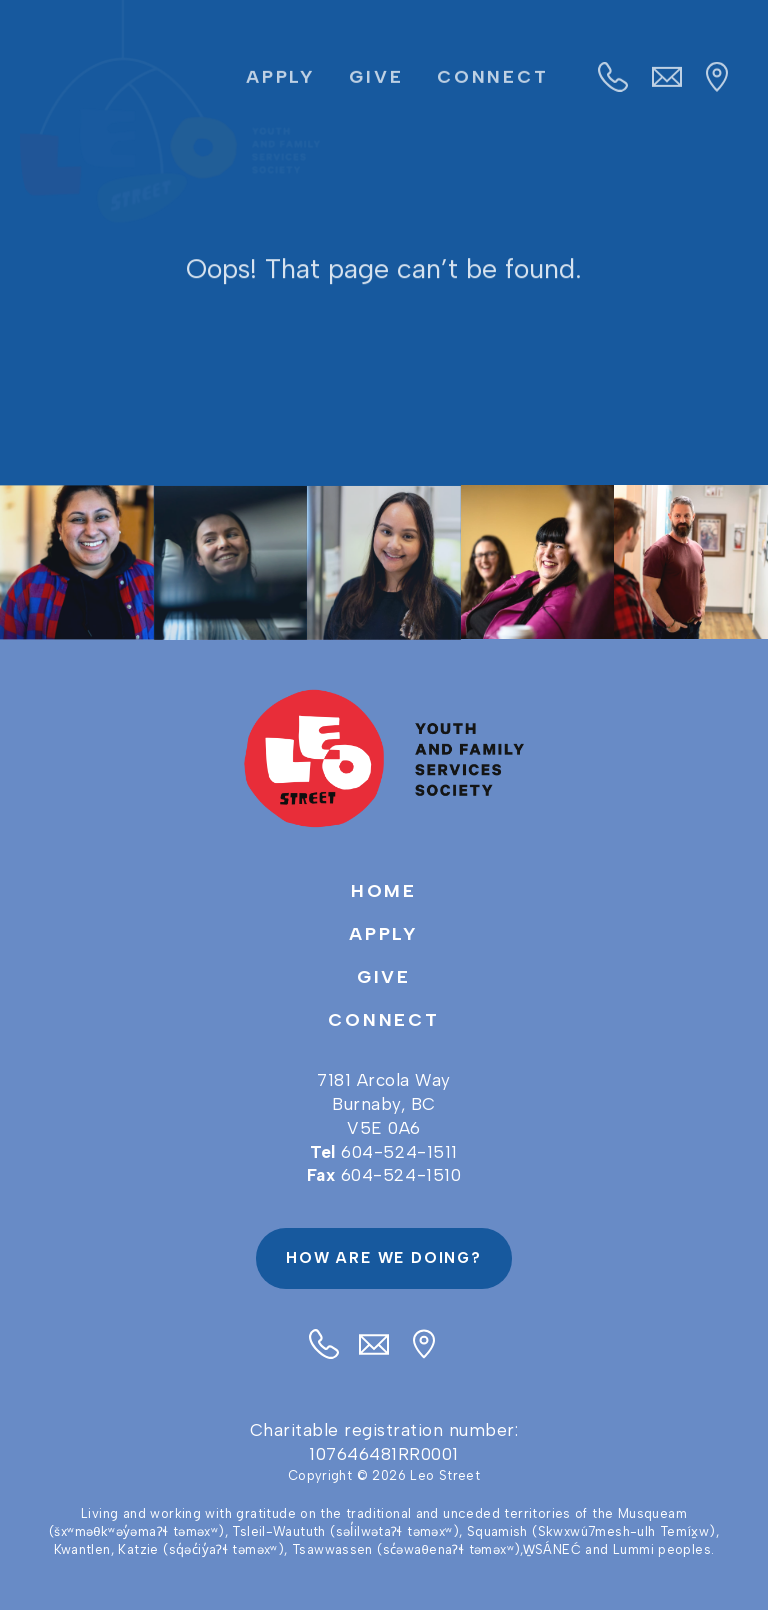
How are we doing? (384, 1258)
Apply (281, 81)
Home (384, 891)
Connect (493, 81)
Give (376, 81)
